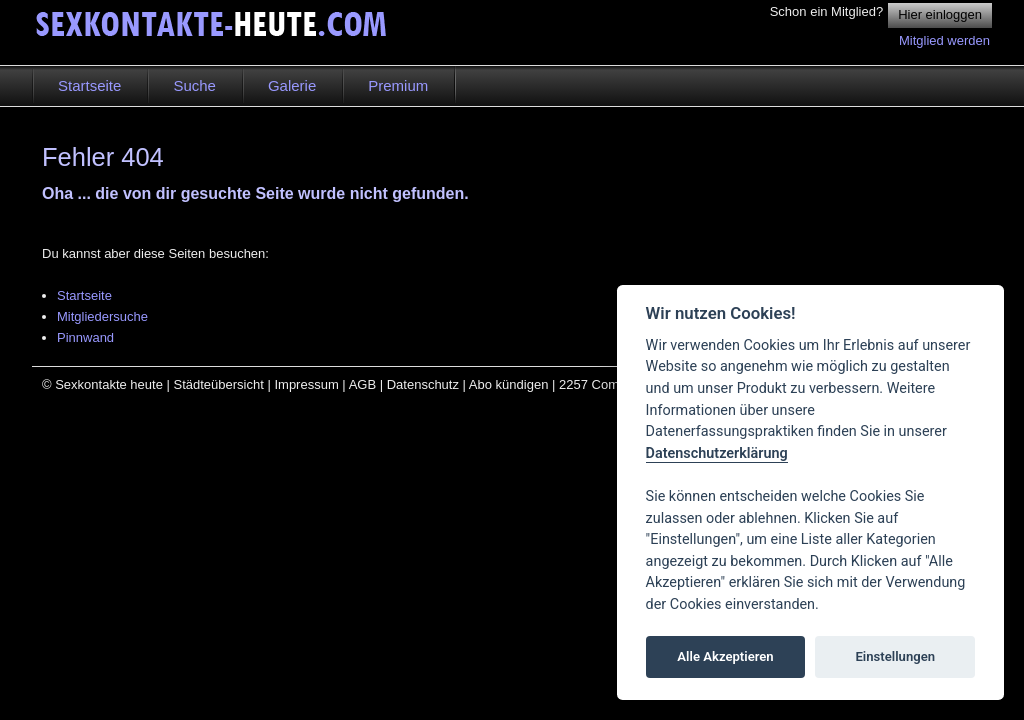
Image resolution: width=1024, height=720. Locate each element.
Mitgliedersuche (102, 316)
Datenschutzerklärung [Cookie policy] (717, 453)
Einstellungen (895, 656)
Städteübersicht (218, 384)
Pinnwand (85, 337)
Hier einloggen (940, 14)
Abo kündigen (509, 384)
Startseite (84, 295)
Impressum (306, 384)
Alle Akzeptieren (725, 656)
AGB (362, 384)
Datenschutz (423, 384)
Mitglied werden (944, 40)
